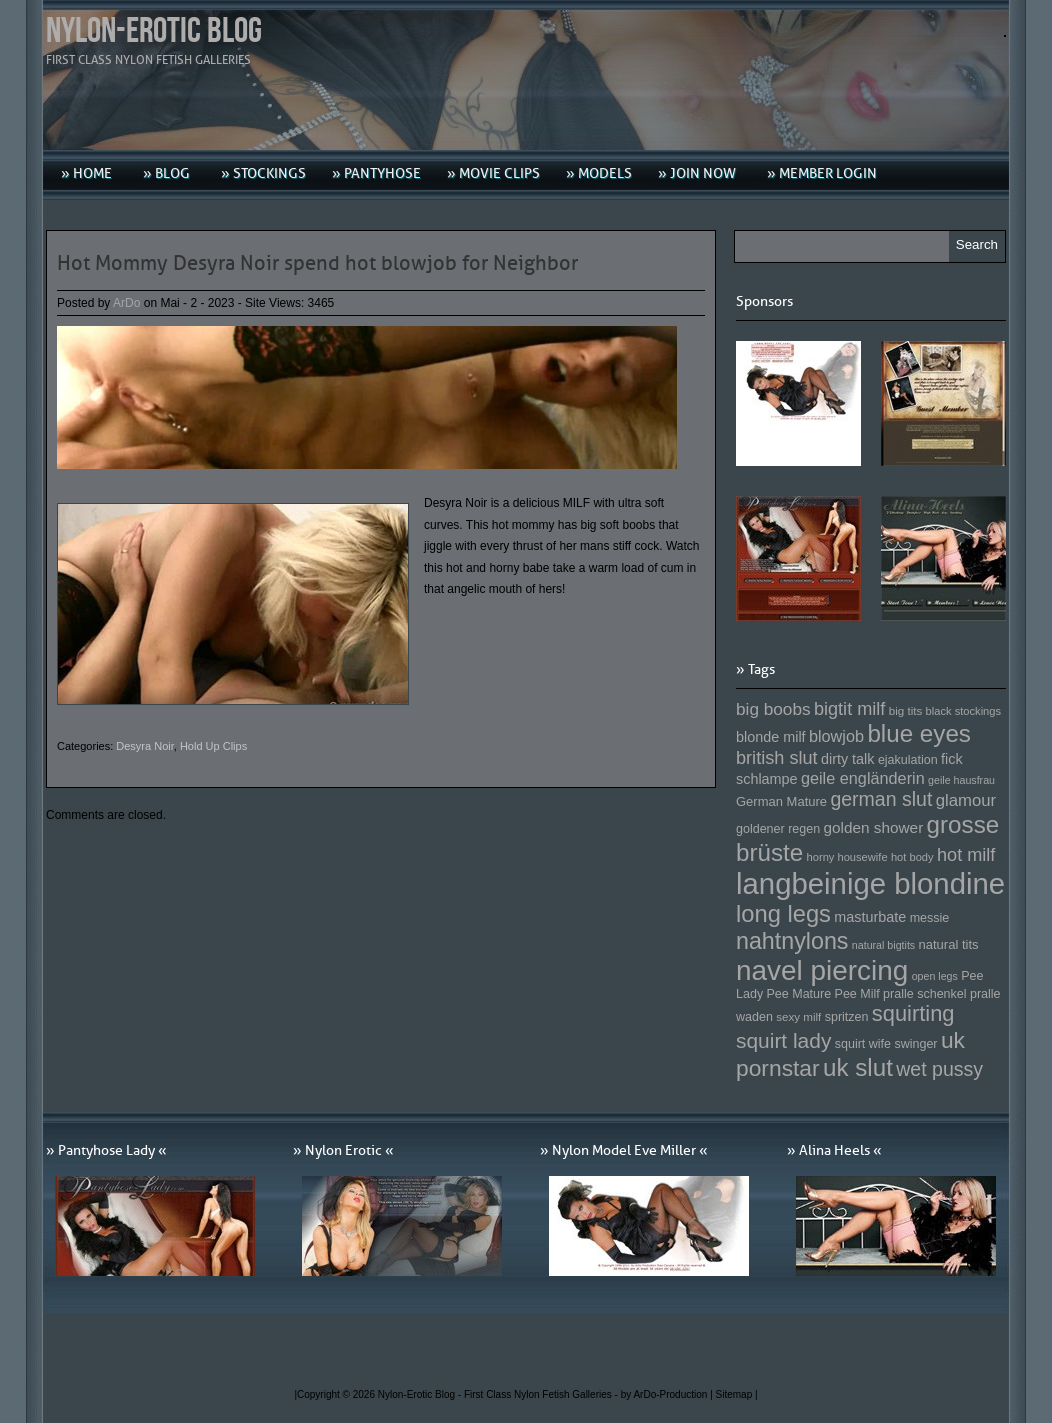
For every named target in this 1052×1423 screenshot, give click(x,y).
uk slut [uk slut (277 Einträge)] (858, 1067)
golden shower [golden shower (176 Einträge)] (874, 827)
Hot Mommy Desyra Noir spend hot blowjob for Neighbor (317, 263)
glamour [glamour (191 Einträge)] (966, 800)
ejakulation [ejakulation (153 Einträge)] (908, 760)
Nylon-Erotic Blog (154, 31)
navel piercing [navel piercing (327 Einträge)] (822, 970)
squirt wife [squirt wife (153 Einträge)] (863, 1044)
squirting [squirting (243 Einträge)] (913, 1013)
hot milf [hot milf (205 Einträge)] (966, 855)
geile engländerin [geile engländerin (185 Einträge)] (863, 778)
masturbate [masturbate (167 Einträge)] (870, 917)
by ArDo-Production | (668, 1394)
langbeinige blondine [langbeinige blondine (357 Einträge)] (870, 883)
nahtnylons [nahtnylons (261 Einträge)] (792, 941)
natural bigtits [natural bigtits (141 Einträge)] (883, 945)
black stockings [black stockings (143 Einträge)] (963, 711)
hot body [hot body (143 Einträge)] (912, 857)
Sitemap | (737, 1394)
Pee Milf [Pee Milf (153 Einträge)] (857, 994)
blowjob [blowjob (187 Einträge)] (836, 736)
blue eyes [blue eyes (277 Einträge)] (919, 733)
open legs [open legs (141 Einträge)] (935, 976)
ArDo (126, 303)
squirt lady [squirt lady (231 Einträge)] (783, 1040)
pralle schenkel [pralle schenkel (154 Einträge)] (925, 994)
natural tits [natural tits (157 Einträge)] (949, 944)
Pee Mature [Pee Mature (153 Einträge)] (798, 994)
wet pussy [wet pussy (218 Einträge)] (939, 1069)
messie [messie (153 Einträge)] (930, 918)
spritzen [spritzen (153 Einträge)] (847, 1017)
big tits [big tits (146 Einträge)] (906, 710)
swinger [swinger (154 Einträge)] (915, 1044)
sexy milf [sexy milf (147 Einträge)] (798, 1016)
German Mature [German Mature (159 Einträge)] (781, 801)
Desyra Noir (144, 746)
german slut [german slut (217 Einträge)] (881, 799)
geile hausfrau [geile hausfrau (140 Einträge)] (961, 780)
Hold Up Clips (213, 746)
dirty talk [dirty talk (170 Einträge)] (848, 759)
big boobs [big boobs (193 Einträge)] (773, 709)
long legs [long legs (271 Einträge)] (783, 914)
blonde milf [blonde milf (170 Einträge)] (771, 737)
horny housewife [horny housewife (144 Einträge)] (847, 857)
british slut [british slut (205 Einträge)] (777, 758)
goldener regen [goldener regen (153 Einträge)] (778, 829)
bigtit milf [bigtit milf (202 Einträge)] (850, 709)
